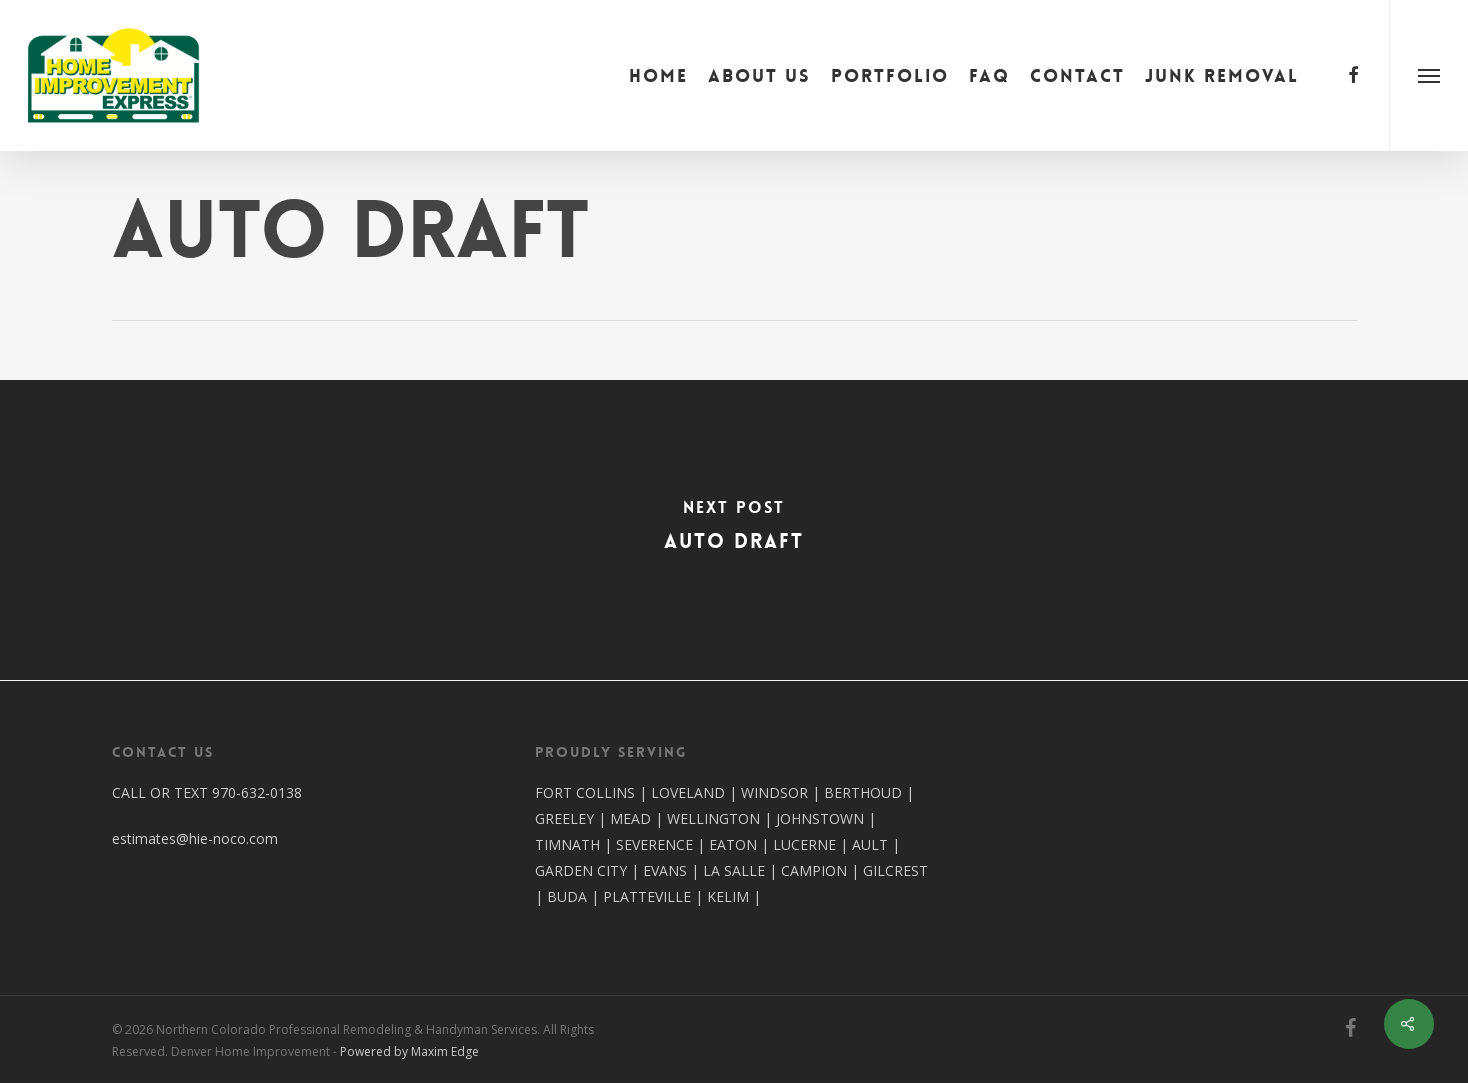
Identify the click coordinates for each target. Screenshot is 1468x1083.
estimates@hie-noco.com (195, 838)
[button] (1428, 75)
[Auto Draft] (734, 530)
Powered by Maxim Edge (409, 1051)
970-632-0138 (257, 792)
